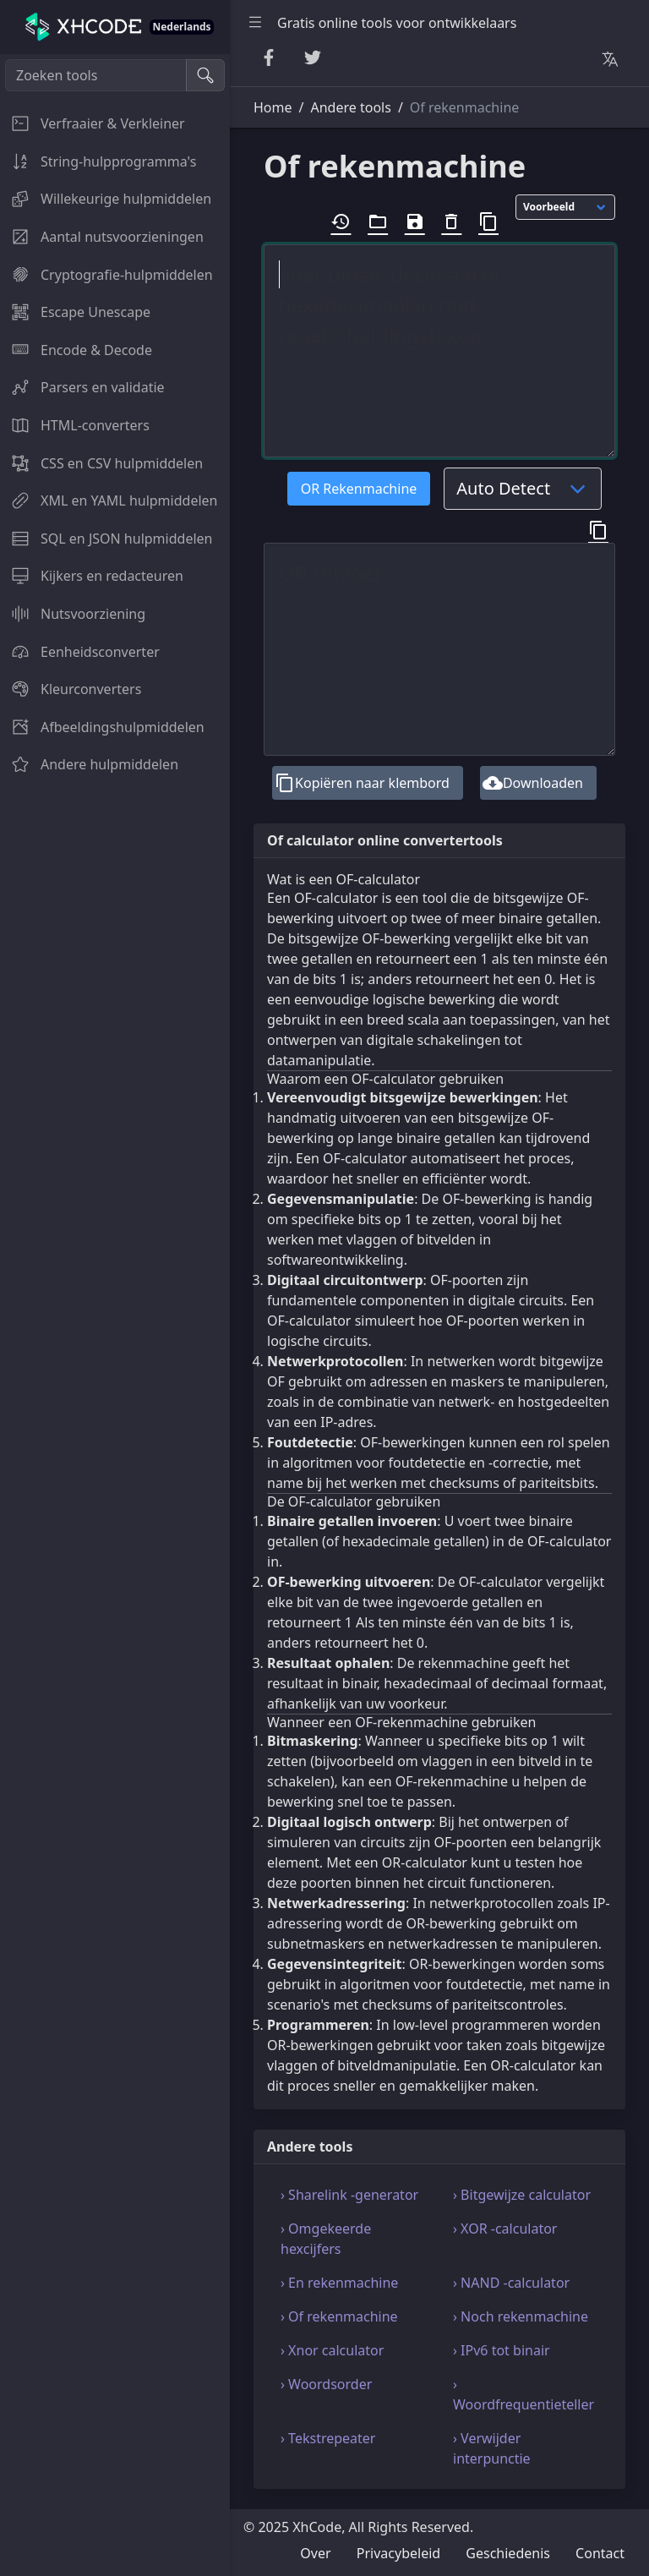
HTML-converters (75, 425)
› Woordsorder (326, 2384)
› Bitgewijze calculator (522, 2194)
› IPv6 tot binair (501, 2350)
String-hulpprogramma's (98, 161)
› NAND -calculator (511, 2282)
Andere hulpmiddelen (89, 764)
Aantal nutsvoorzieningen (102, 236)
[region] (115, 1315)
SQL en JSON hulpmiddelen (106, 538)
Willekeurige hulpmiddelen (105, 198)
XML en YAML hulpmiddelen (108, 500)
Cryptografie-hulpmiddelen (106, 274)
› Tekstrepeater (328, 2438)
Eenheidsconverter (80, 652)
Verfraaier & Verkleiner (92, 123)
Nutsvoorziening (72, 613)
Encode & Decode (76, 350)
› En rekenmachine (339, 2282)
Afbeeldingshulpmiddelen (102, 727)
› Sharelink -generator (349, 2194)
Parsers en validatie (82, 387)
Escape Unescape (75, 312)
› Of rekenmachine (339, 2316)
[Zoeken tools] (96, 75)
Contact (599, 2553)
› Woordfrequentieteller (523, 2394)
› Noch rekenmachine (520, 2316)
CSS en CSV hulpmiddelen (101, 463)
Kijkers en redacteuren (91, 575)
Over (315, 2553)
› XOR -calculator (505, 2228)
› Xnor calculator (332, 2350)
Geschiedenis (508, 2553)
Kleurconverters (70, 689)
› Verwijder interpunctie (492, 2448)
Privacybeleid (398, 2553)
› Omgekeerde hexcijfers (326, 2238)
